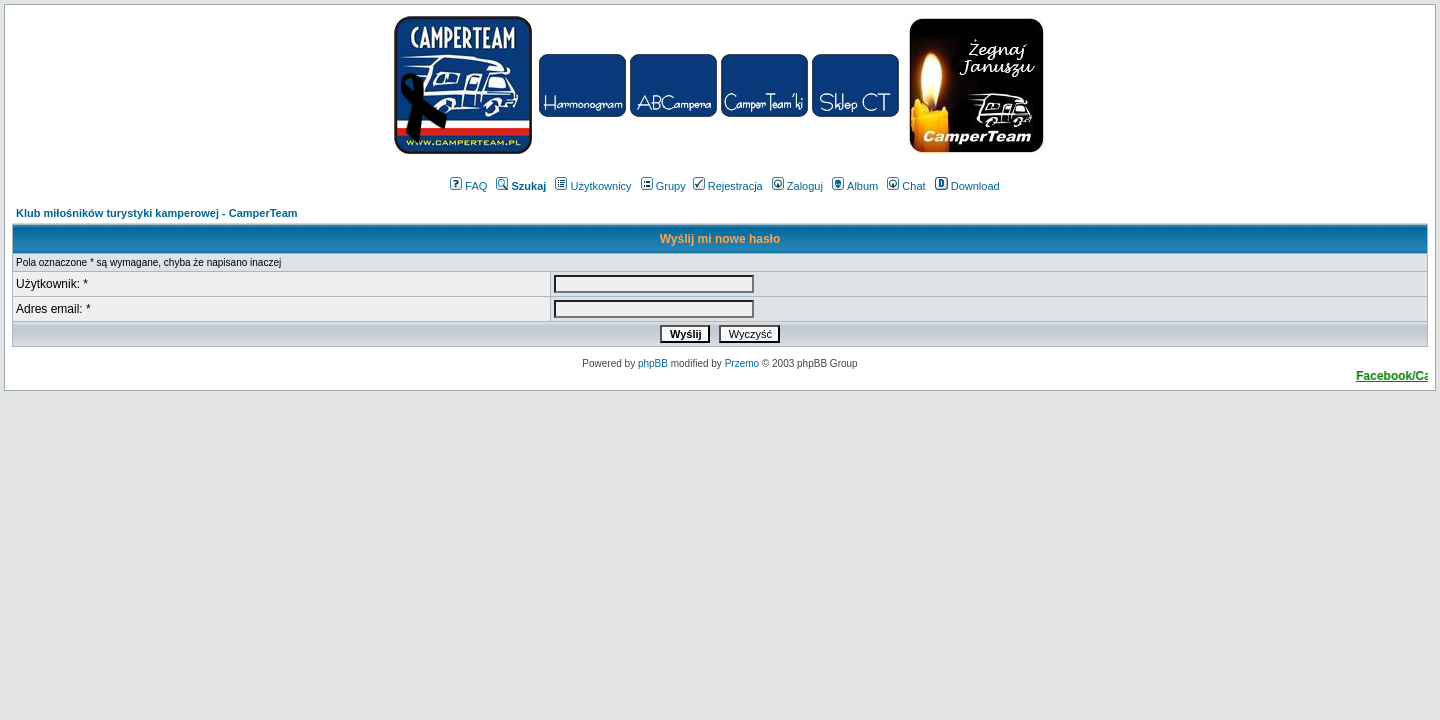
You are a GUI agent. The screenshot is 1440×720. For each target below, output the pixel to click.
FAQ (468, 186)
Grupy (663, 186)
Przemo (742, 363)
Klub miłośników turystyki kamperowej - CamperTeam (157, 213)
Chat (906, 186)
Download (967, 186)
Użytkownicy (593, 186)
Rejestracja (728, 186)
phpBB (653, 363)
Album (855, 186)
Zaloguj (797, 186)
